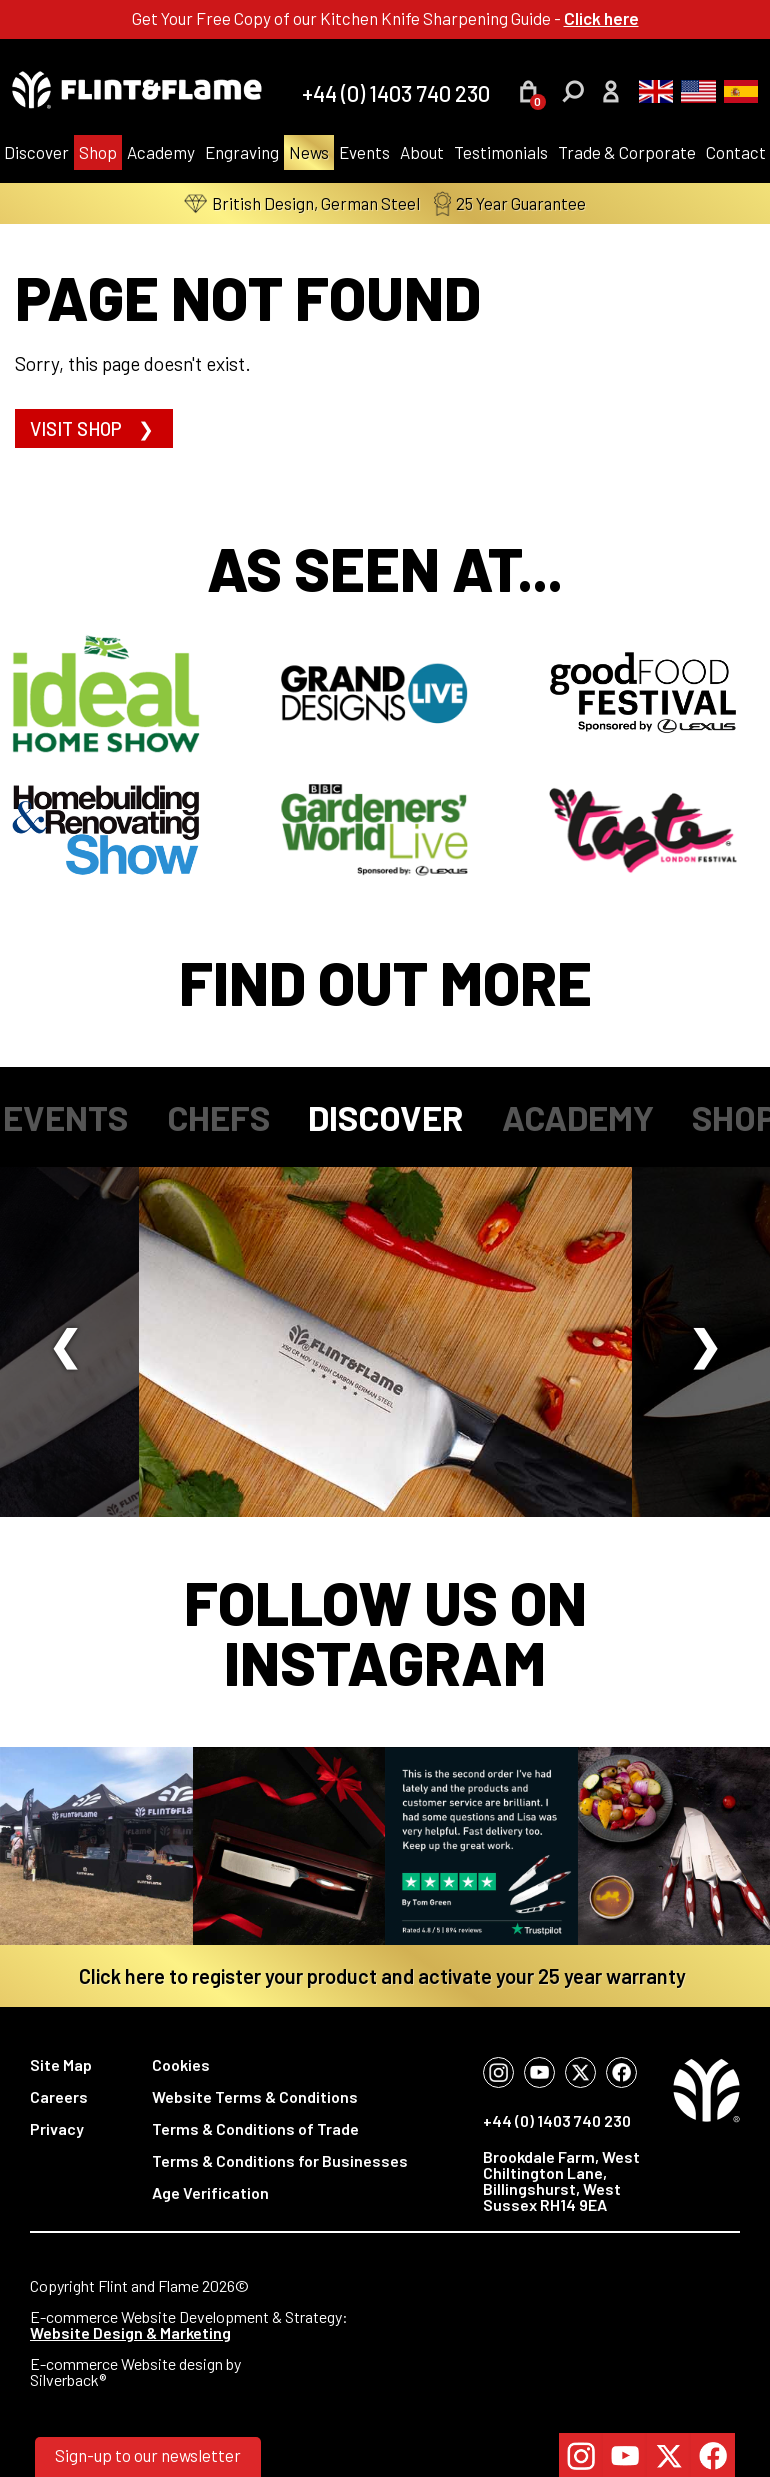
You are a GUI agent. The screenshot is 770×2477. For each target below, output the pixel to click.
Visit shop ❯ (94, 428)
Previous (65, 1342)
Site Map (61, 2064)
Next (704, 1342)
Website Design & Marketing (130, 2332)
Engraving (242, 152)
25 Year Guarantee (510, 203)
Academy (161, 152)
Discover (385, 1117)
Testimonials (501, 152)
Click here (601, 18)
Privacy (57, 2128)
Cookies (181, 2064)
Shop (98, 152)
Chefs (218, 1117)
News (309, 152)
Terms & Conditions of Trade (255, 2128)
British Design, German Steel (301, 203)
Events (364, 152)
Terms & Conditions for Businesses (280, 2160)
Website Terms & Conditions (255, 2096)
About (422, 152)
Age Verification (210, 2192)
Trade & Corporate (627, 152)
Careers (59, 2096)
